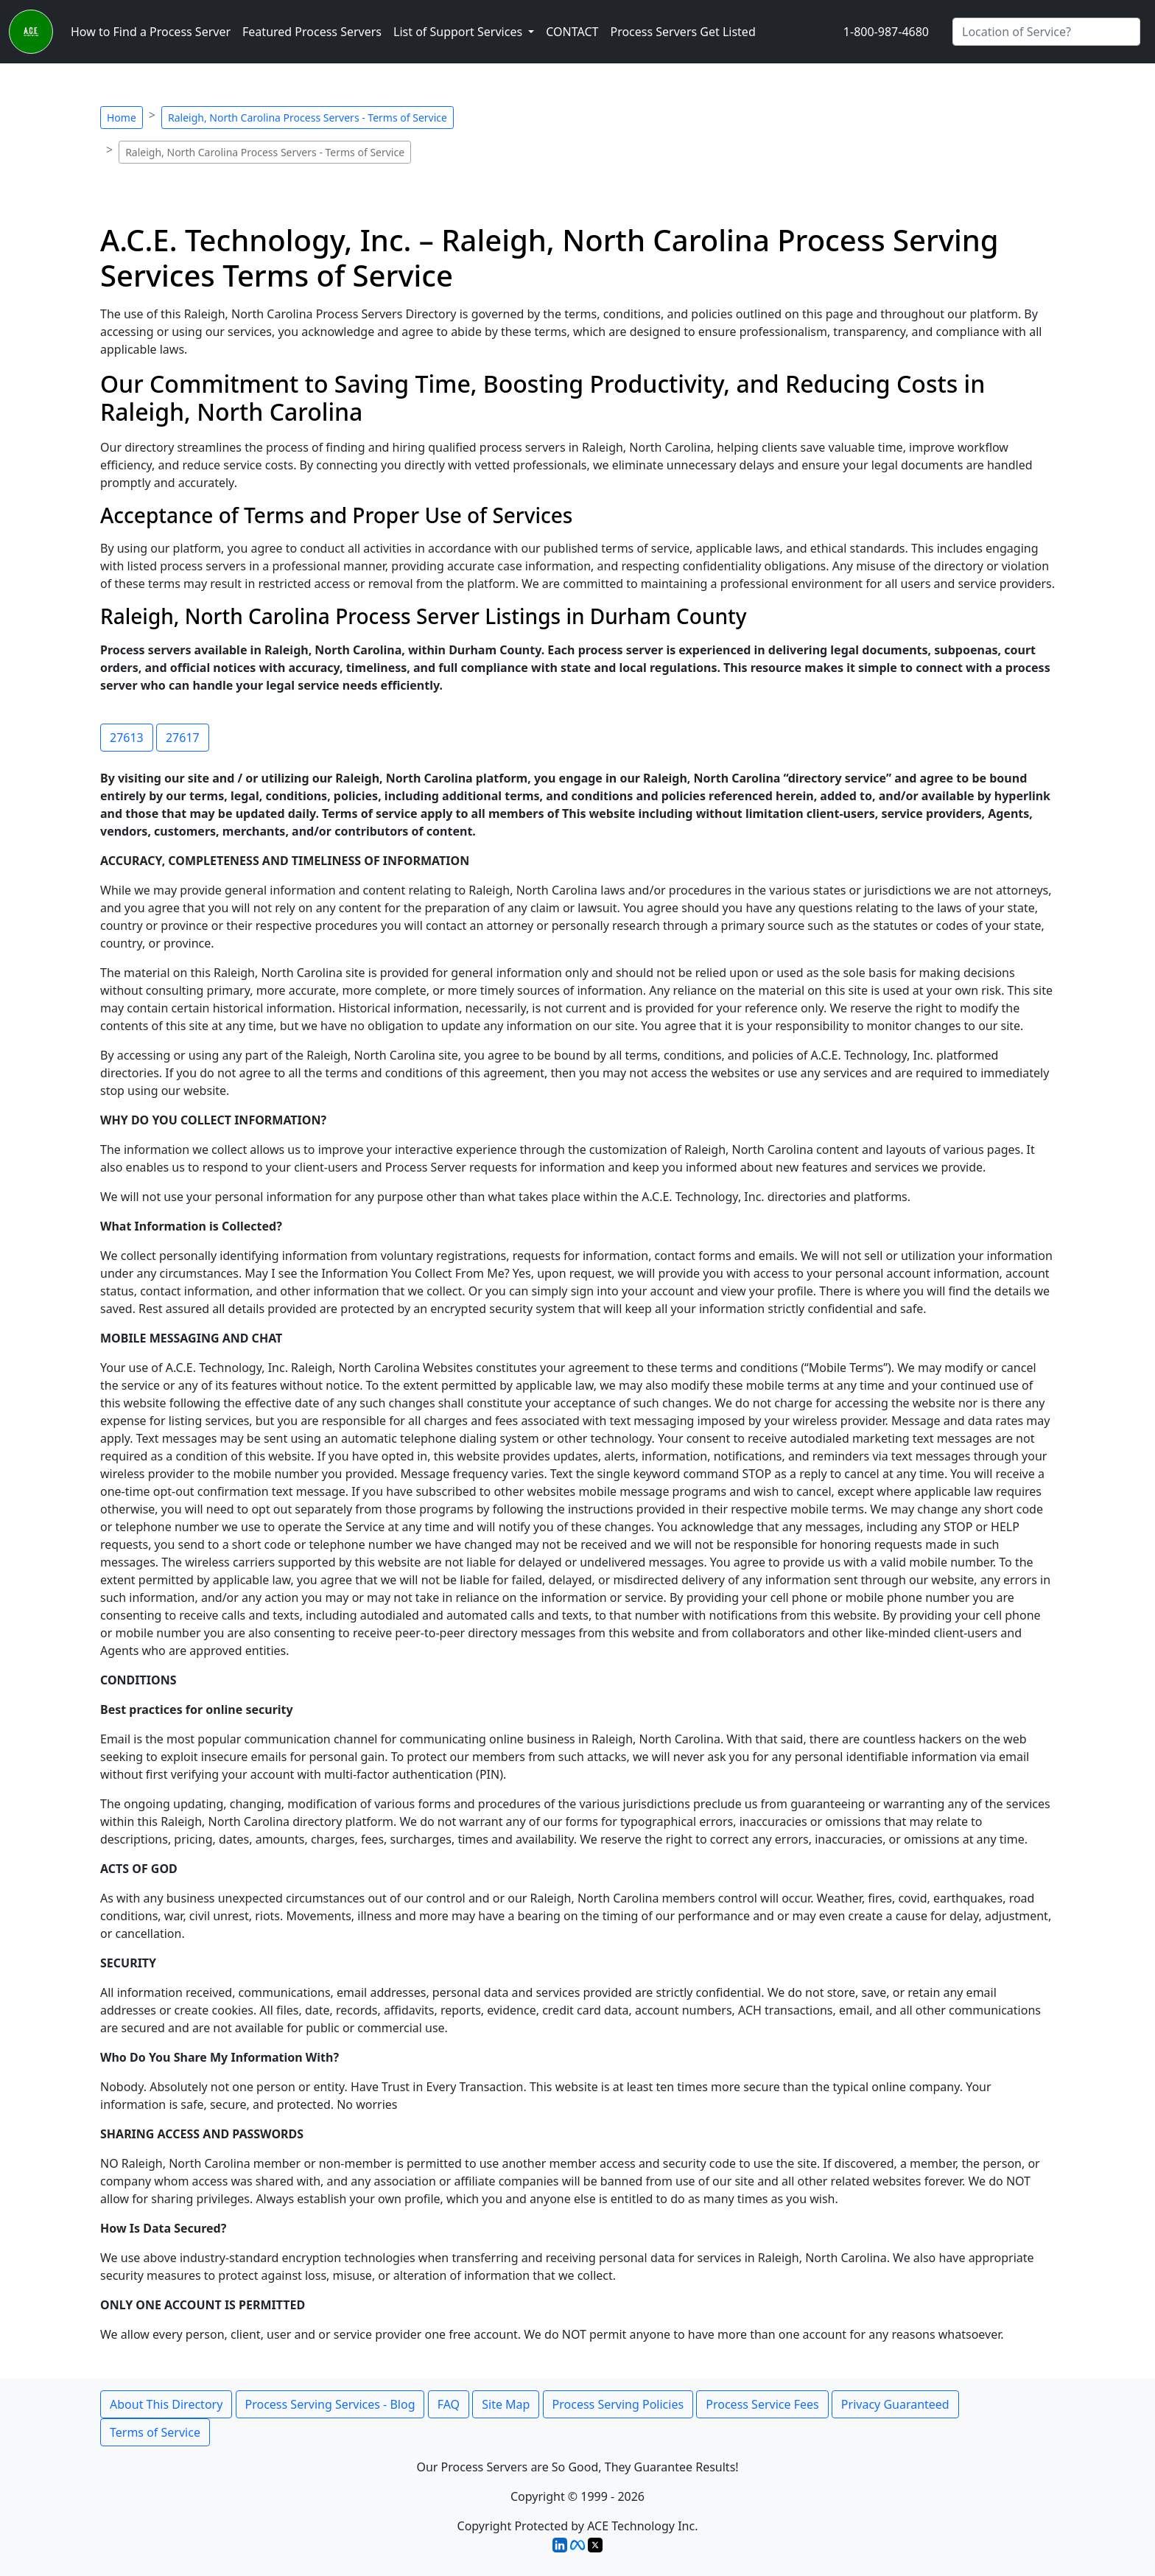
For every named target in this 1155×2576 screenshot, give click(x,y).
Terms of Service (155, 2432)
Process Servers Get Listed (682, 32)
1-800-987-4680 (886, 32)
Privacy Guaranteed (895, 2404)
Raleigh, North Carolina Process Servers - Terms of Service (307, 118)
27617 (183, 737)
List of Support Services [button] (459, 32)
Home (121, 118)
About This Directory (166, 2404)
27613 (127, 737)
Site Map (506, 2404)
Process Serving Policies (618, 2404)
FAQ (449, 2404)
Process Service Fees (762, 2404)
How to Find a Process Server (151, 32)
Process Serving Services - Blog (330, 2404)
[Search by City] (1046, 32)
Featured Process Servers (312, 32)
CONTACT (572, 32)
